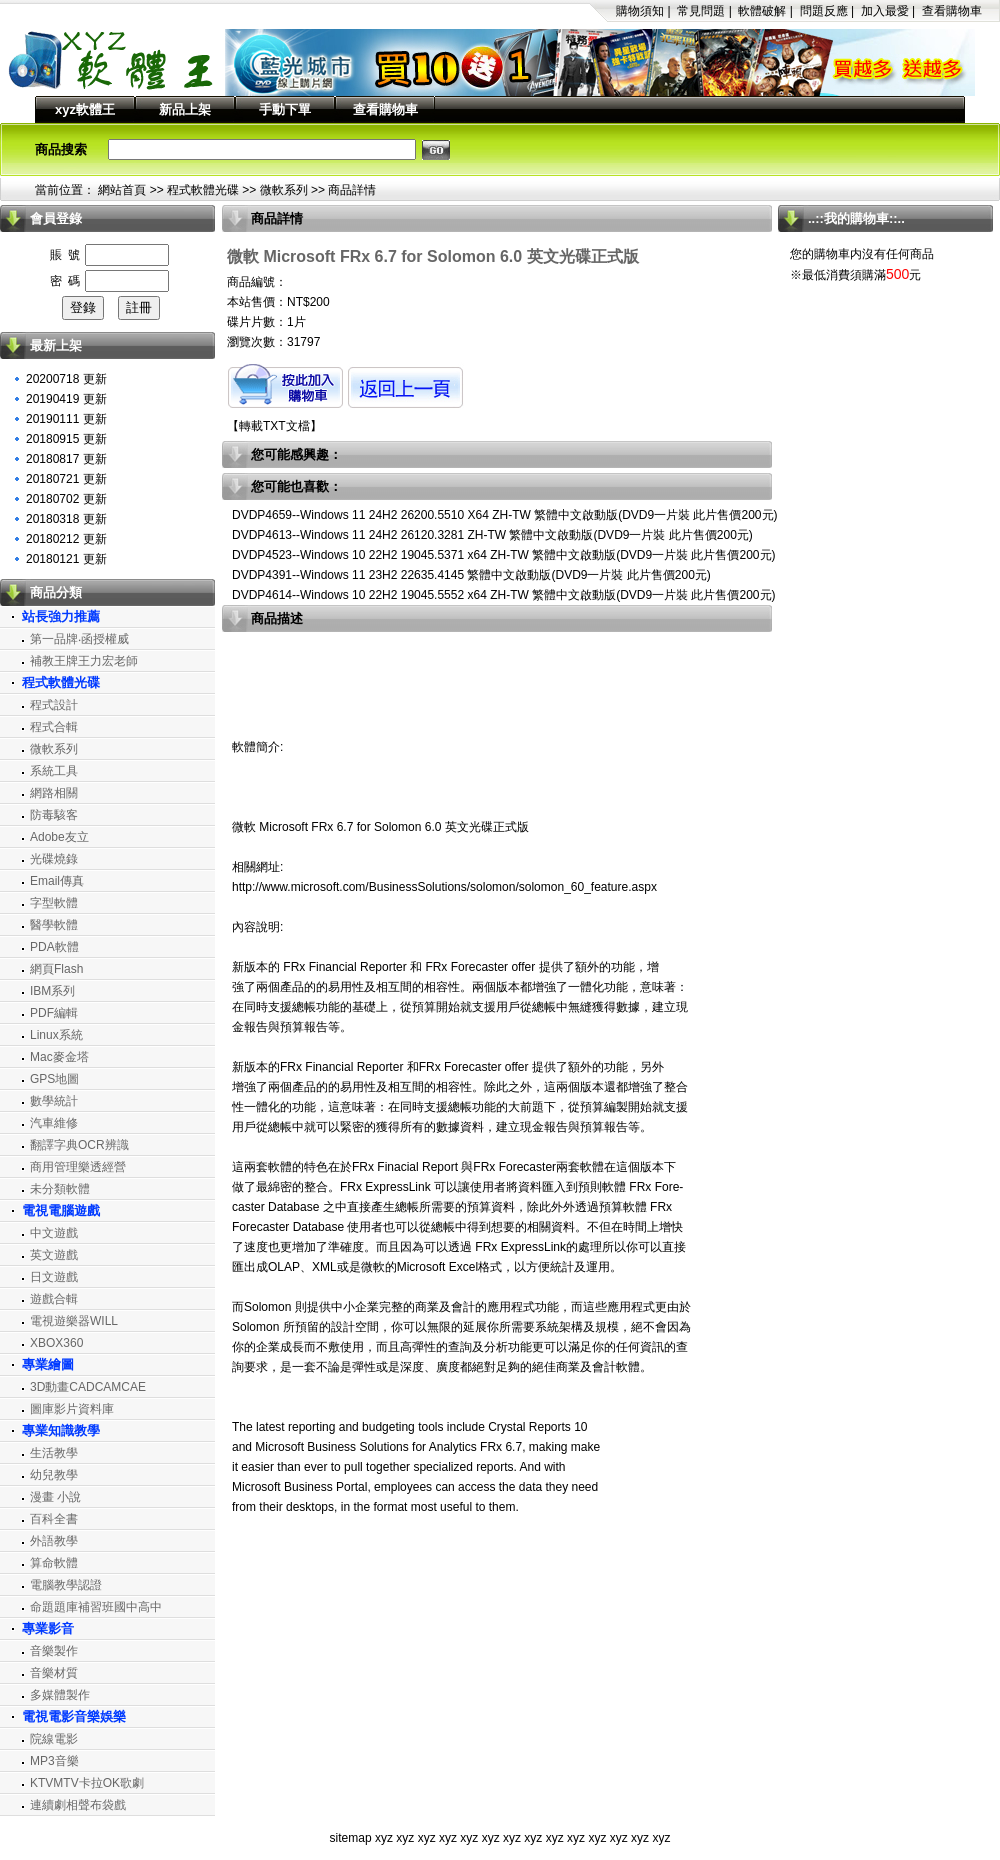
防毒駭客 (54, 815)
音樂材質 (54, 1673)
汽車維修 (54, 1123)
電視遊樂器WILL (74, 1321)
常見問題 (701, 11)
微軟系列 (284, 190)
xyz (384, 1838)
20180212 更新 (66, 539)
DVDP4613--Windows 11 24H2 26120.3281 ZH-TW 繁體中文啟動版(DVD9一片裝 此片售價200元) (492, 535)
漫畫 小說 (55, 1497)
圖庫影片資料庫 (72, 1409)
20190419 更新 (66, 399)
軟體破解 (762, 11)
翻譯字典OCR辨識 (79, 1145)
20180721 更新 (66, 479)
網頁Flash (56, 969)
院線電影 (54, 1739)
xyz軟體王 (85, 109)
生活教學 (54, 1453)
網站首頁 (122, 190)
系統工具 (54, 771)
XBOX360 (56, 1343)
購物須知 (640, 11)
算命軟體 (54, 1563)
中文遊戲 (54, 1233)
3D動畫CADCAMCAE (88, 1387)
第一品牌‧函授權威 (79, 639)
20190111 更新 (66, 419)
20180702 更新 (66, 499)
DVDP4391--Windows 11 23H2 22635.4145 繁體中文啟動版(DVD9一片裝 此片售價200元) (471, 575)
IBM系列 (52, 991)
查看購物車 (952, 11)
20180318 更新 (66, 519)
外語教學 (54, 1541)
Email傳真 (57, 881)
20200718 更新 (66, 379)
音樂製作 (54, 1651)
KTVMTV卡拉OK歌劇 (87, 1783)
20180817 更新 (66, 459)
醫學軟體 (54, 925)
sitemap (351, 1838)
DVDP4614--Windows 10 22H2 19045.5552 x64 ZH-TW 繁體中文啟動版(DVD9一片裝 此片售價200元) (504, 595)
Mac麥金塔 (59, 1057)
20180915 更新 (66, 439)
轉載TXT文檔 (274, 426)
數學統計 (54, 1101)
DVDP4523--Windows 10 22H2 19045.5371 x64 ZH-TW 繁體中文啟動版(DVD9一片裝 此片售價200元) (504, 555)
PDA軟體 (54, 947)
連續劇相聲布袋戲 (78, 1805)
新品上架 (185, 109)
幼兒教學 (54, 1475)
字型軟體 (54, 903)
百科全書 (54, 1519)
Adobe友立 (59, 837)
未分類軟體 (60, 1189)
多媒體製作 (60, 1695)
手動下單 (285, 109)
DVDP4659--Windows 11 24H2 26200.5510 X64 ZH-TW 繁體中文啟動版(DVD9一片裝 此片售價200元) (505, 515)
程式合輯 (54, 727)
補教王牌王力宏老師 (84, 661)
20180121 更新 (66, 559)
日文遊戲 (54, 1277)
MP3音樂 (54, 1761)
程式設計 (54, 705)
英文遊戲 (54, 1255)
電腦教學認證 (66, 1585)
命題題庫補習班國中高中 (96, 1607)
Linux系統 (56, 1035)
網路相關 (54, 793)
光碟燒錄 (54, 859)
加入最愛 (885, 11)
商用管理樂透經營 (78, 1167)
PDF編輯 (54, 1013)
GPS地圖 (54, 1079)
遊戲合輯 (54, 1299)
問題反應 (824, 11)
